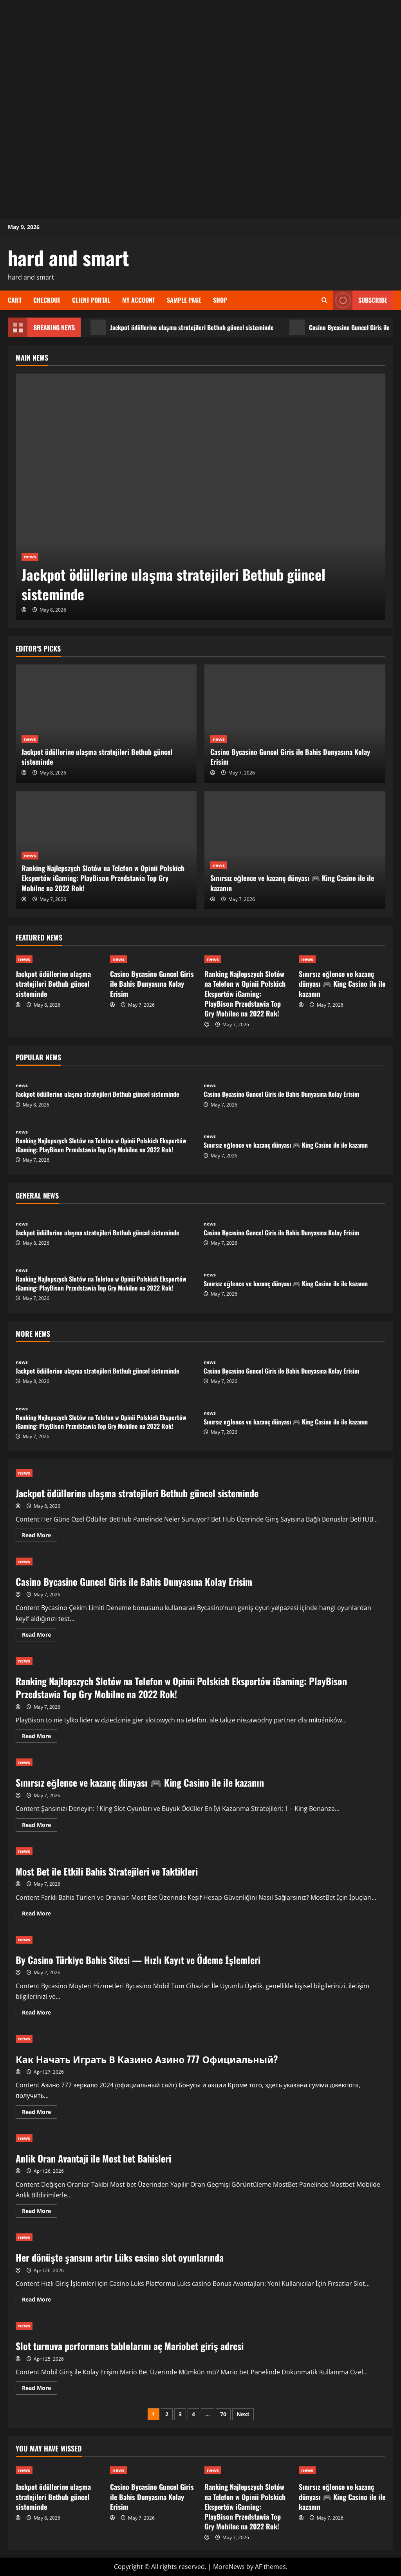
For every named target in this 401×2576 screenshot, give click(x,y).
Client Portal (91, 300)
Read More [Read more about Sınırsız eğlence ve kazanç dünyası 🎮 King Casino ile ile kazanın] (39, 1826)
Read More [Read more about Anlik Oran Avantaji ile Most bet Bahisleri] (39, 2212)
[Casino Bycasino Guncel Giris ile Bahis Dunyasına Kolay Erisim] (294, 723)
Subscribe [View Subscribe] (360, 300)
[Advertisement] (200, 55)
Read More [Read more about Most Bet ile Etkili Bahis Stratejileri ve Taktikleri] (39, 1914)
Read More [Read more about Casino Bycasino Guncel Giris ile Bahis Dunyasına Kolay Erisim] (39, 1635)
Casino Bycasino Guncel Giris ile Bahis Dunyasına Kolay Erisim (290, 757)
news (30, 556)
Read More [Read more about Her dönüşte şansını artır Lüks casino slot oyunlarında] (39, 2300)
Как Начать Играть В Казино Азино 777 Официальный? (147, 2059)
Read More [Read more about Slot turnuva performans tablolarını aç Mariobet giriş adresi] (39, 2389)
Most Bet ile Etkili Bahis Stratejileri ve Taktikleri (107, 1871)
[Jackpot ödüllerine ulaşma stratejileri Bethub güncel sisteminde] (200, 497)
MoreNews (229, 2566)
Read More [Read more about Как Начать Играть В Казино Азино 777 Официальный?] (39, 2113)
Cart (15, 300)
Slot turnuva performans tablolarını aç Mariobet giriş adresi (130, 2346)
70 (223, 2414)
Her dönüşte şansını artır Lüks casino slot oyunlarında (120, 2257)
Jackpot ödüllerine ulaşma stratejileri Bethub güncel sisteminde (182, 327)
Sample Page (184, 300)
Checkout (46, 300)
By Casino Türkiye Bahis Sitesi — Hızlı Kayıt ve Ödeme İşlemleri (138, 1960)
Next (243, 2414)
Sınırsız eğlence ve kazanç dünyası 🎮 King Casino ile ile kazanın (292, 883)
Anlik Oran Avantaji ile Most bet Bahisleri (93, 2158)
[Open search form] (324, 300)
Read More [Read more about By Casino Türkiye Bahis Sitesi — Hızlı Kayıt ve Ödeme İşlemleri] (39, 2013)
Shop (220, 300)
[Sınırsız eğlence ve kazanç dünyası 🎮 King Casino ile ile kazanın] (294, 850)
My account (138, 300)
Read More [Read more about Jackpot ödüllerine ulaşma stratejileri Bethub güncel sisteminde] (39, 1536)
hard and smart (68, 257)
